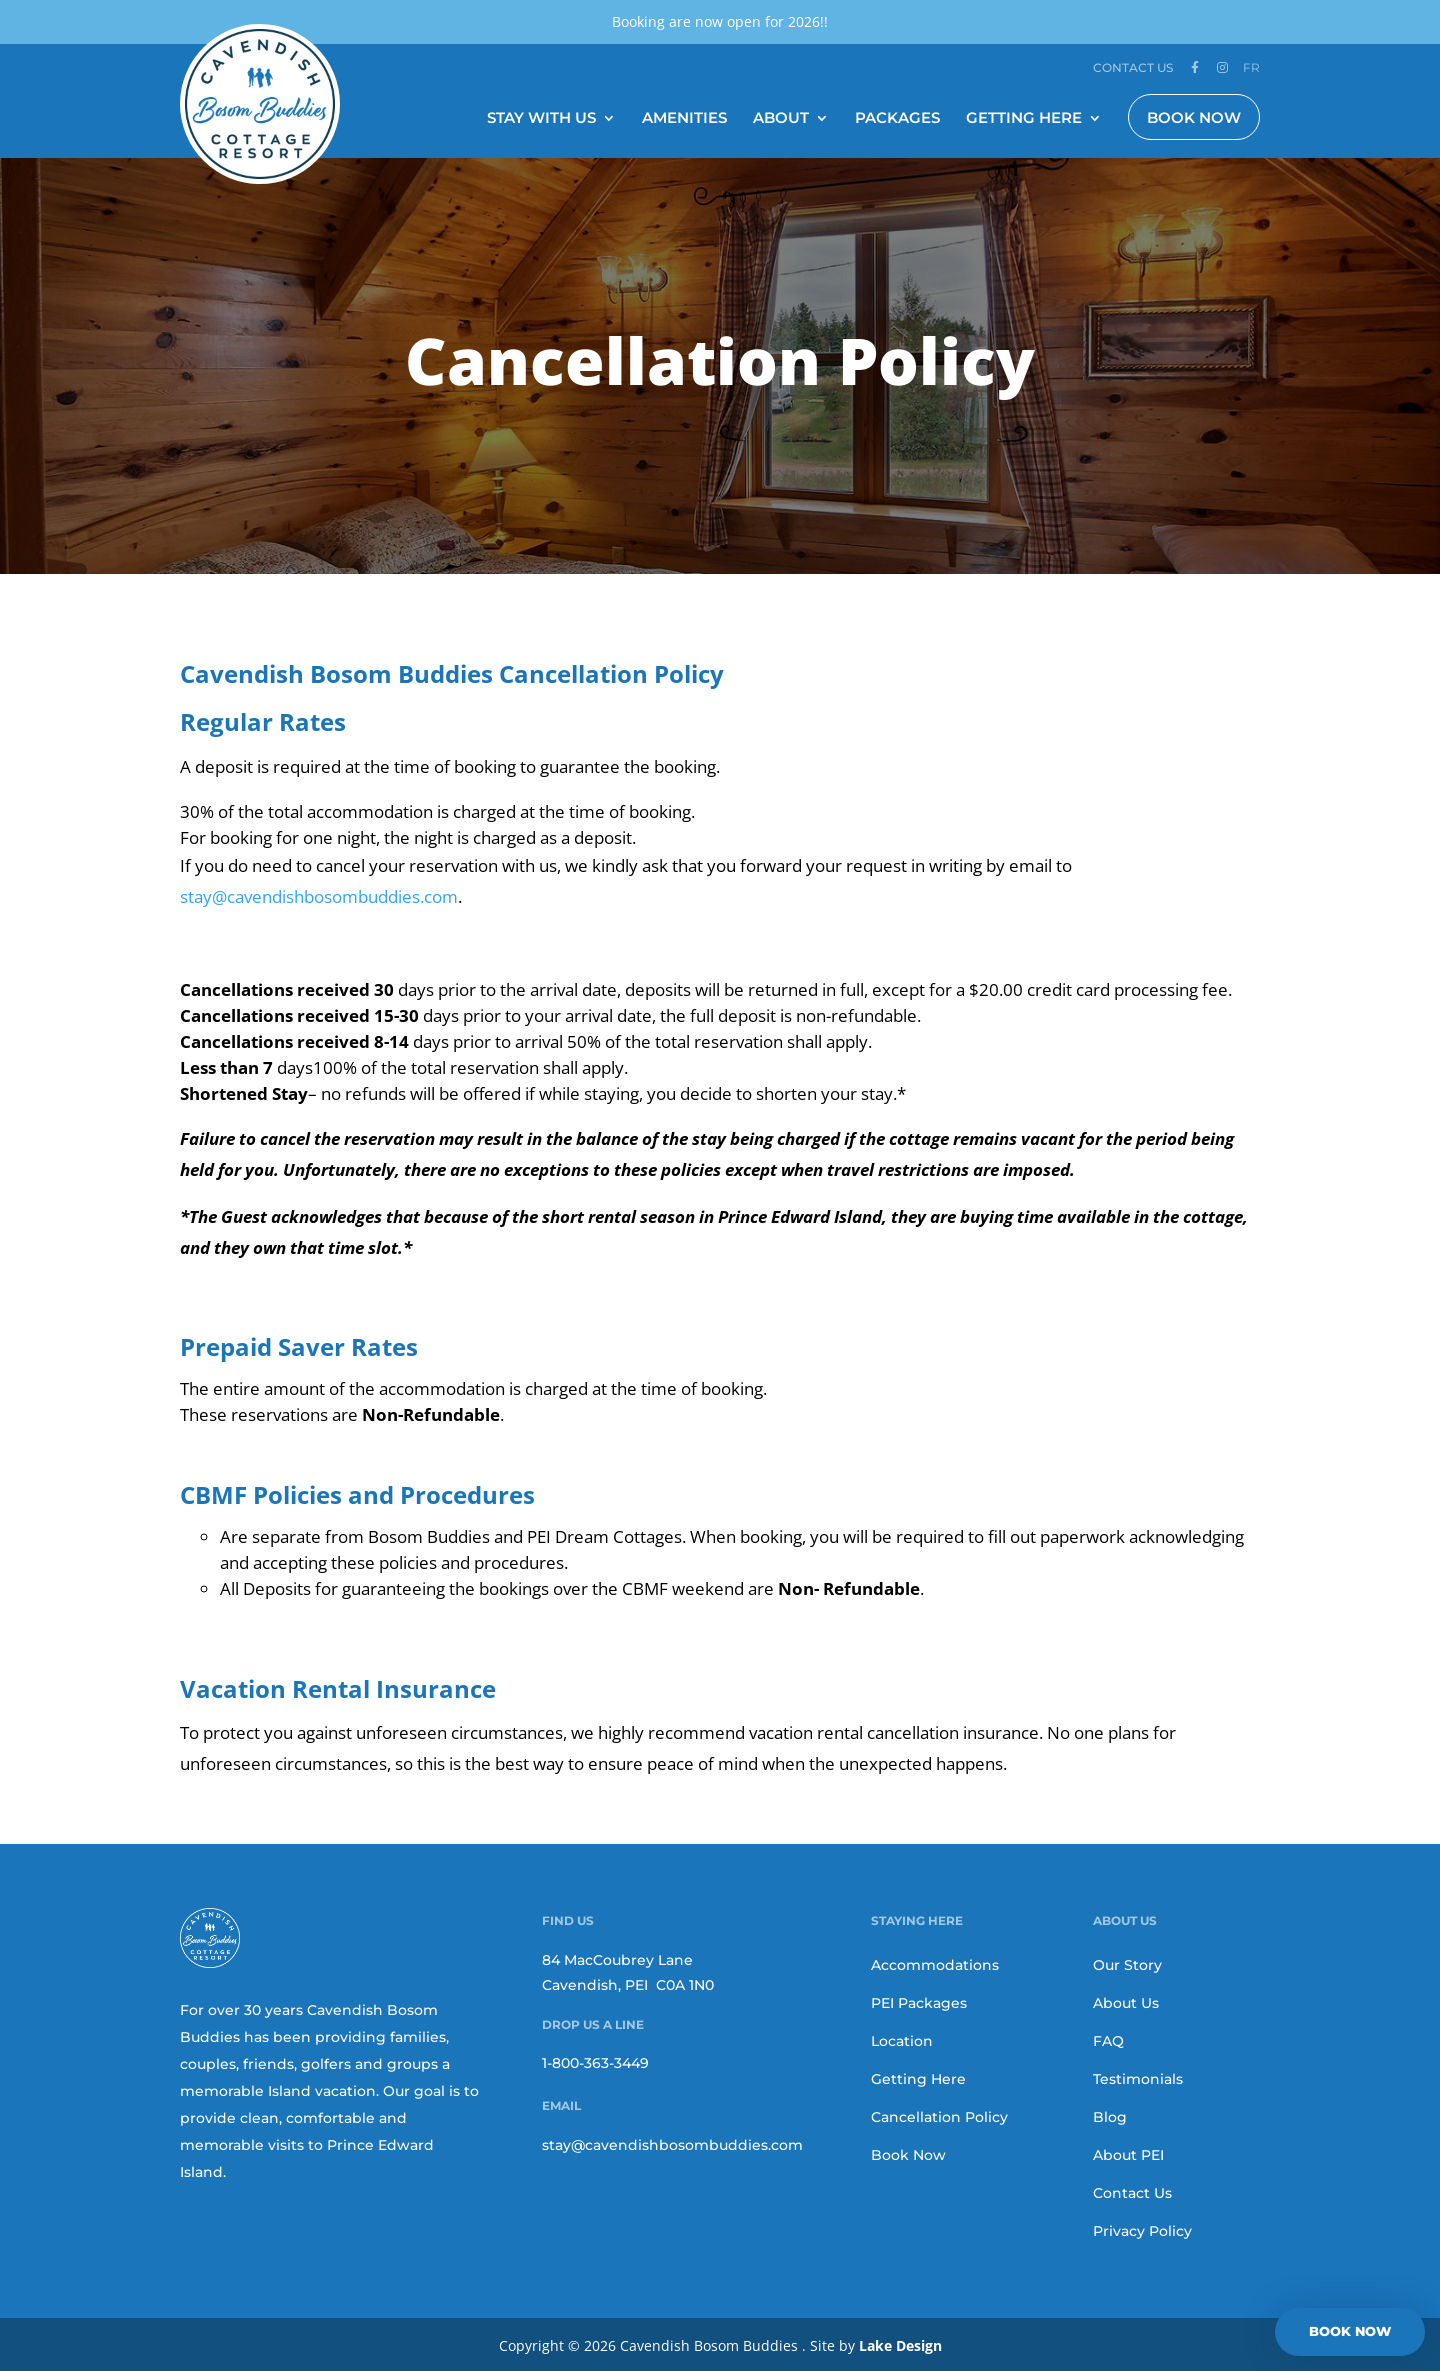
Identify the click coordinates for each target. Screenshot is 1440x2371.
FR (1251, 67)
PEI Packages (919, 2001)
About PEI (1128, 2153)
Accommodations (935, 1963)
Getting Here (1024, 117)
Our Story (1127, 1963)
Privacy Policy (1142, 2229)
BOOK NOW (1350, 2331)
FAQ (1108, 2039)
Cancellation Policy (939, 2115)
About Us (1126, 2001)
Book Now (1194, 115)
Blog (1110, 2115)
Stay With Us (541, 117)
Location (902, 2039)
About (781, 117)
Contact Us (1133, 68)
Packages (897, 117)
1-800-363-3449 (595, 2061)
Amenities (684, 117)
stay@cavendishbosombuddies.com (672, 2142)
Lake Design (900, 2343)
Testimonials (1138, 2077)
